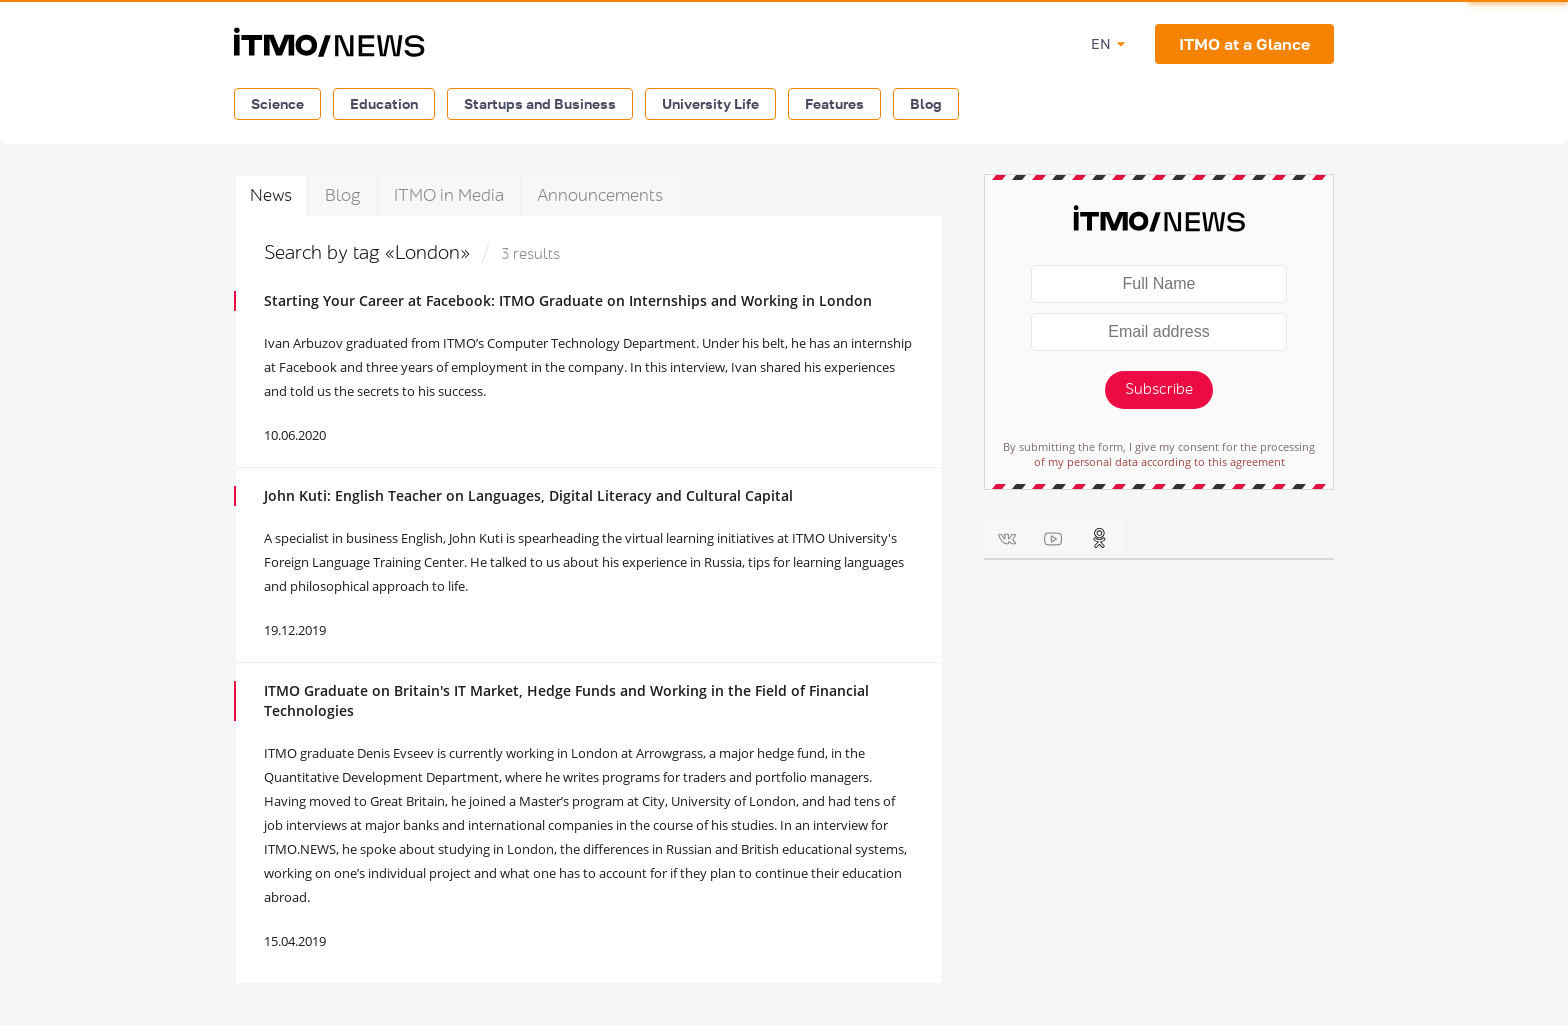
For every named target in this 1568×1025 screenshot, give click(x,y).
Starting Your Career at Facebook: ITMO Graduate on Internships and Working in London (568, 300)
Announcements (600, 195)
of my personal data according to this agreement (1159, 461)
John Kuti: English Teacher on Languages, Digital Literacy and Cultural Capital (528, 495)
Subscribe (1159, 389)
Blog (926, 103)
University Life (710, 103)
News (271, 195)
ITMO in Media (449, 195)
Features (834, 103)
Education (384, 103)
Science (277, 103)
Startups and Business (540, 103)
